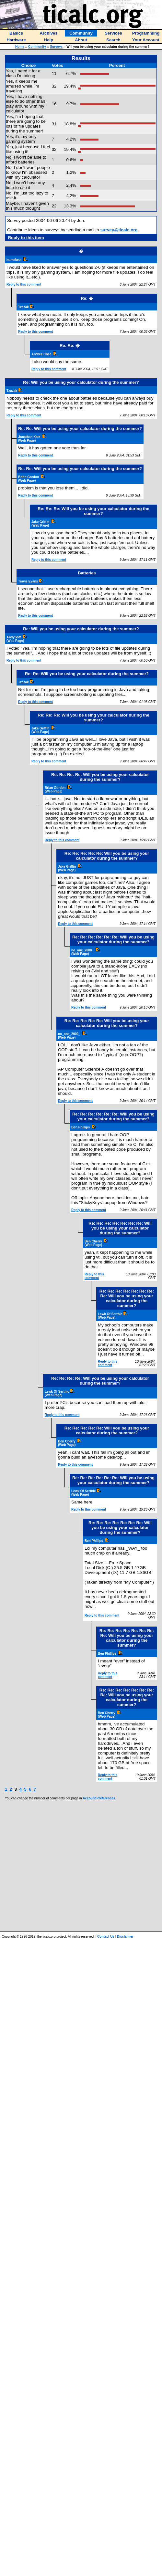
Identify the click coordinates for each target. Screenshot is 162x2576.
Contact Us (105, 1936)
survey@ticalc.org (118, 229)
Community (37, 46)
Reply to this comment (23, 284)
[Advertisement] (74, 1865)
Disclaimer (125, 1936)
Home (19, 46)
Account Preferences (99, 1798)
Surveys (56, 46)
